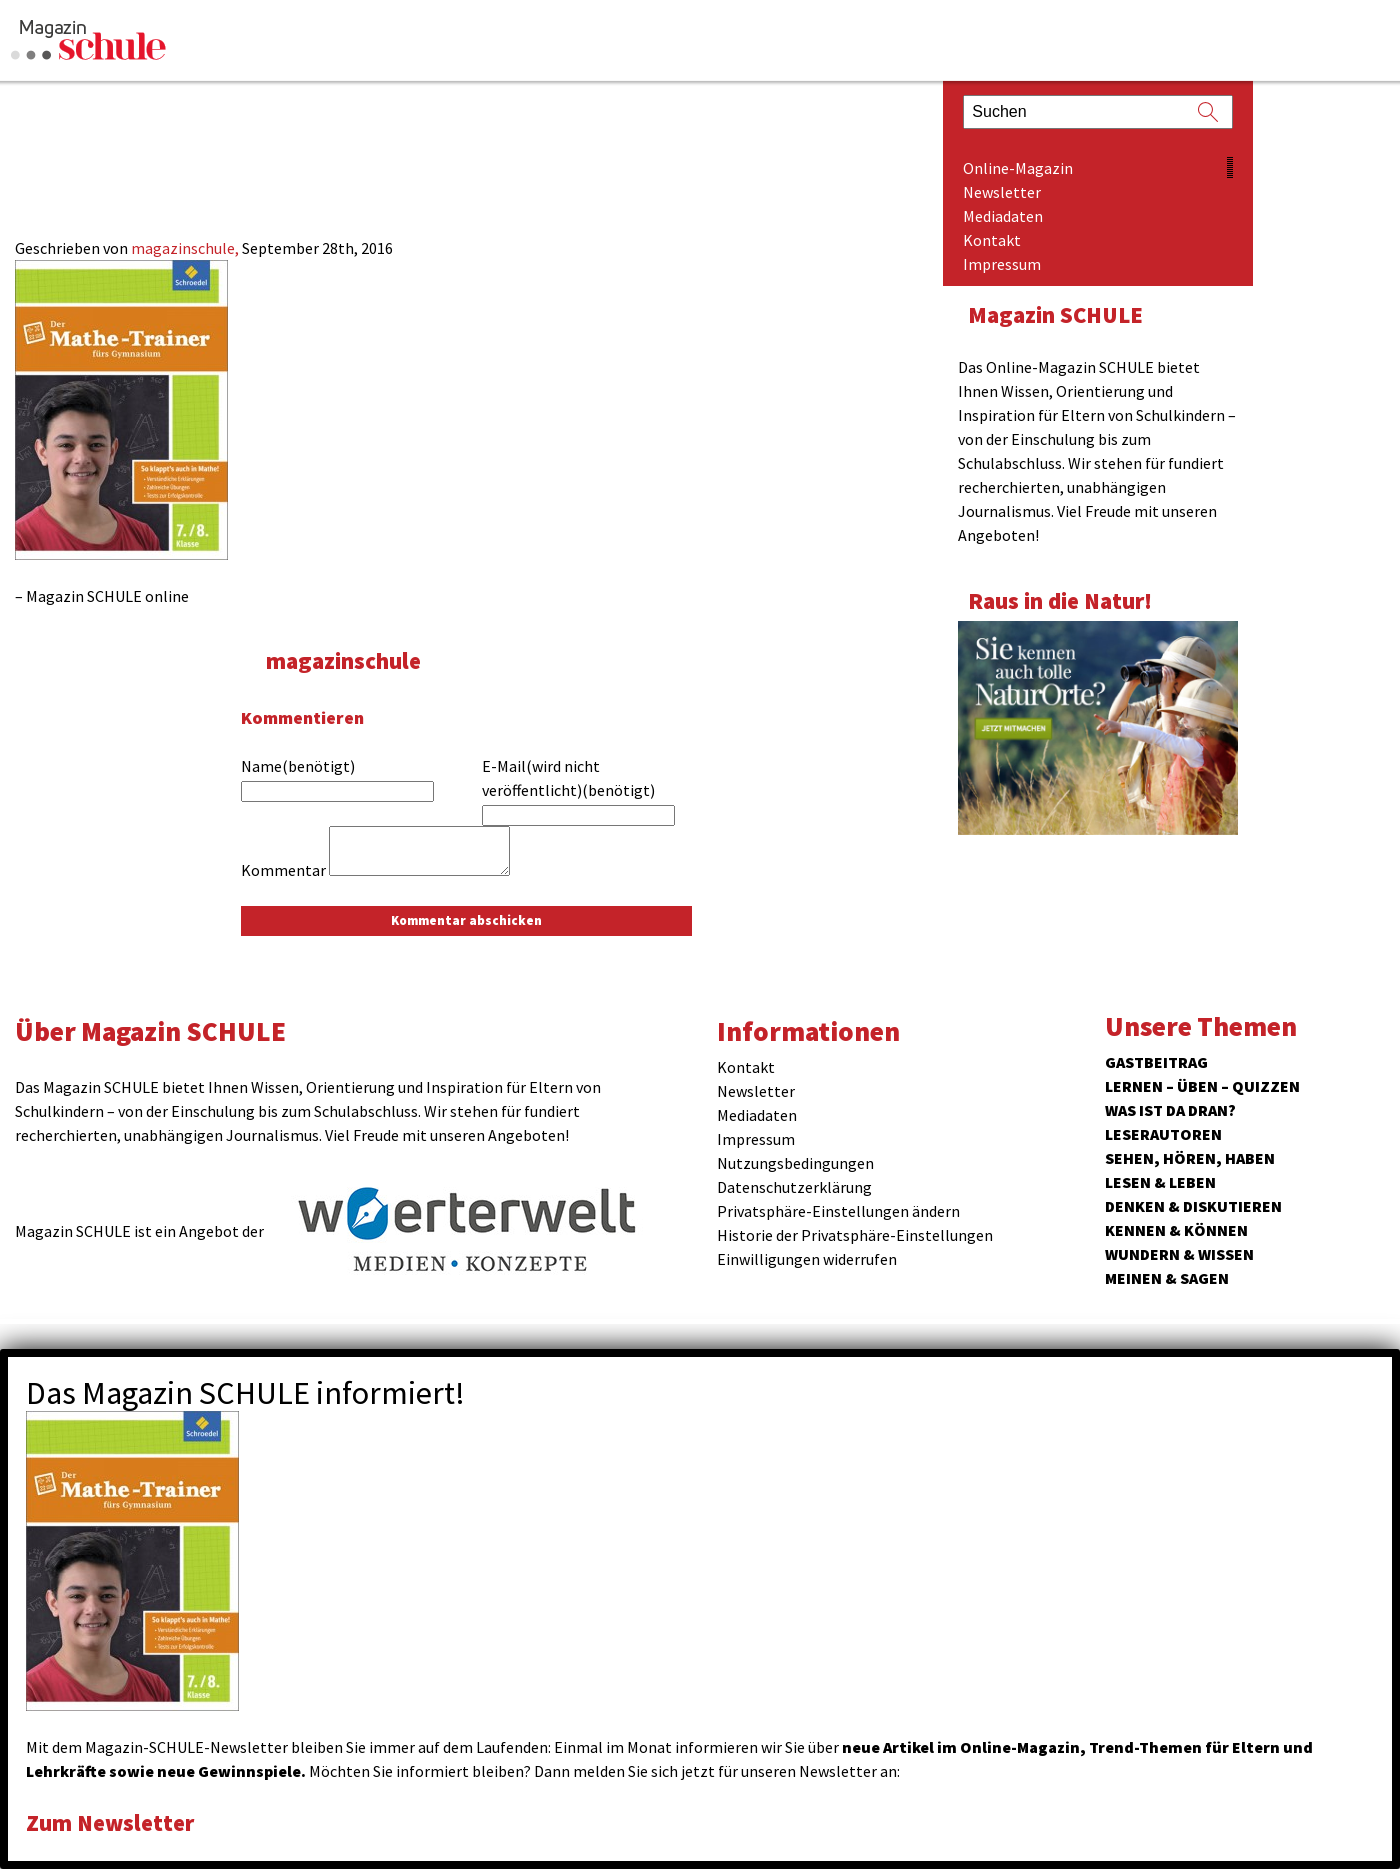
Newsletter (1002, 192)
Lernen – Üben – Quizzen (1202, 1086)
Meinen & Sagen (1167, 1278)
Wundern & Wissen (1179, 1254)
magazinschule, (186, 248)
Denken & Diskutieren (1193, 1206)
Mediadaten (1003, 216)
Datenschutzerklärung (794, 1187)
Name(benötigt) (298, 766)
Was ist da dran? (1170, 1110)
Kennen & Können (1176, 1230)
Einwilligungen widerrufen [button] (807, 1259)
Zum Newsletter (110, 1822)
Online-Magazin (1018, 168)
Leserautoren (1163, 1134)
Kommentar (283, 870)
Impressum (1002, 264)
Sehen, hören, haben (1190, 1158)
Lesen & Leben (1160, 1182)
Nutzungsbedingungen (795, 1163)
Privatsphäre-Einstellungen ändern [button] (838, 1211)
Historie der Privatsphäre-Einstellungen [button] (855, 1235)
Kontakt (992, 240)
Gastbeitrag (1156, 1062)
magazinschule (343, 660)
